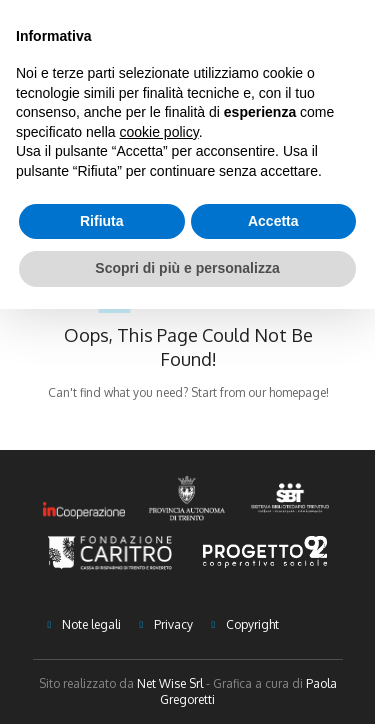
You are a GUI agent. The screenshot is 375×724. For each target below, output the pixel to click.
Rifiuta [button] (102, 221)
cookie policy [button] (159, 132)
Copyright (252, 624)
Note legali (91, 624)
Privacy (173, 624)
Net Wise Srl (170, 683)
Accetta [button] (273, 221)
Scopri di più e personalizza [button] (187, 268)
